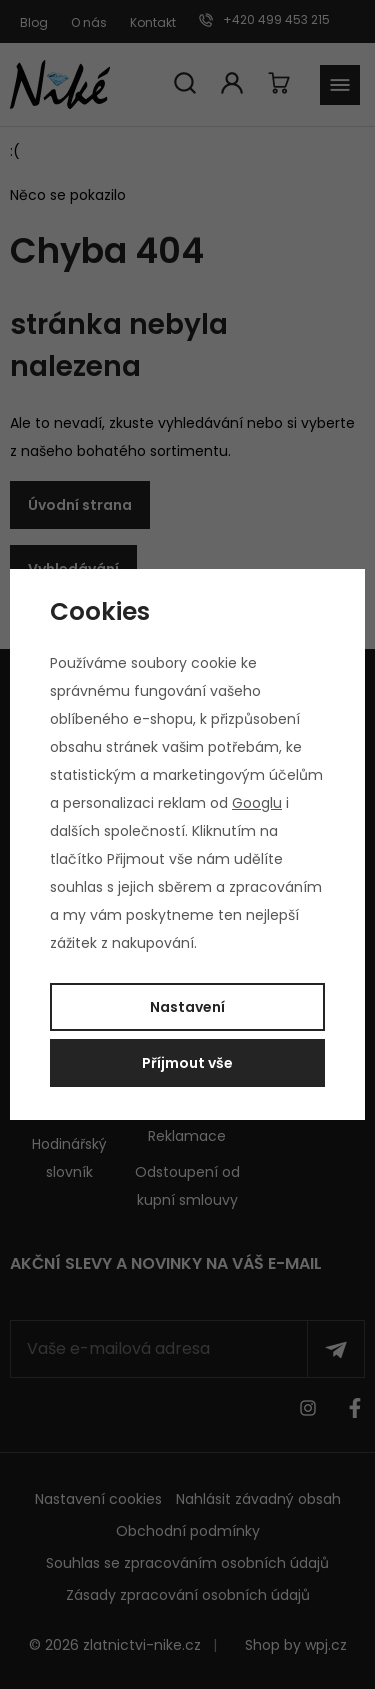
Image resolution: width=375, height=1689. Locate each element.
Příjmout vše (187, 1063)
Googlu (257, 803)
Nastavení (187, 1007)
